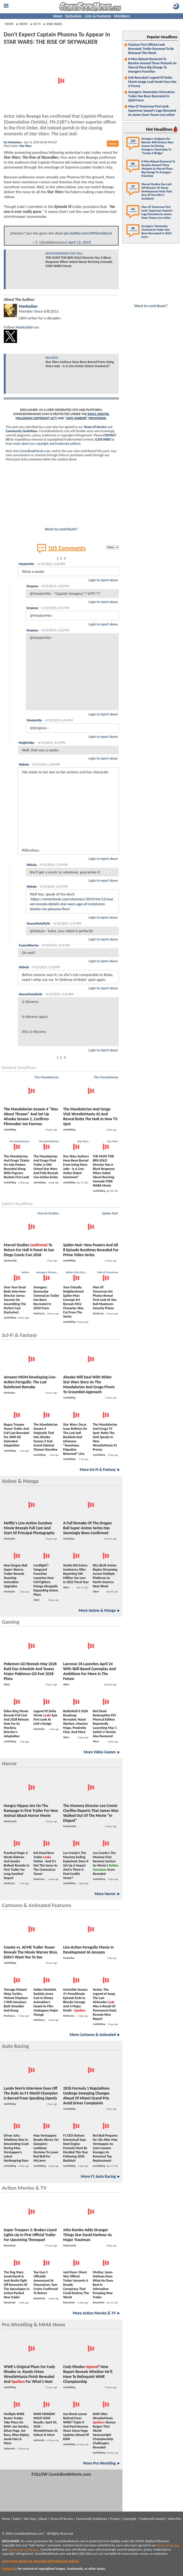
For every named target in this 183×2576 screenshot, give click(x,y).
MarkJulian (14, 142)
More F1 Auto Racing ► (101, 2176)
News (57, 16)
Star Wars (25, 146)
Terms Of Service (61, 2519)
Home (9, 24)
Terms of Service (95, 427)
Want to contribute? (61, 527)
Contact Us (9, 2569)
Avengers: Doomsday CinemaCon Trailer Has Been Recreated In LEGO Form (151, 96)
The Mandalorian (47, 1077)
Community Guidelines (21, 431)
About (43, 2519)
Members (122, 16)
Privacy (115, 2519)
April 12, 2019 (79, 242)
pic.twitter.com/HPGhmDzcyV (88, 233)
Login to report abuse (103, 580)
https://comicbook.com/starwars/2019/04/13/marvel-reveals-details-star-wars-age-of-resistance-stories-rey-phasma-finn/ (71, 904)
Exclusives (73, 16)
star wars (54, 24)
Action (25, 1272)
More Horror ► (108, 1893)
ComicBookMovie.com (34, 451)
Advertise (174, 2519)
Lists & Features (98, 16)
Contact (159, 2519)
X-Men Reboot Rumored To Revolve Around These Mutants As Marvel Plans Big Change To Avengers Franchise (152, 65)
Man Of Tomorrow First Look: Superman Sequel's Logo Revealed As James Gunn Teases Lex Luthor (152, 110)
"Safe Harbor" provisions (85, 418)
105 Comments (61, 548)
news (23, 24)
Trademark (146, 2519)
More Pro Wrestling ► (102, 2463)
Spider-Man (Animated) (77, 1272)
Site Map (30, 2519)
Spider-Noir (110, 1213)
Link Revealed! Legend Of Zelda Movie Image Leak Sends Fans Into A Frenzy (152, 81)
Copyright (129, 2519)
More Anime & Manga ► (100, 1610)
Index (17, 2519)
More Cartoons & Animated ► (95, 2034)
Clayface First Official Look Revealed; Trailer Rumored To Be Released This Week (151, 48)
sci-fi (37, 24)
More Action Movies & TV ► (97, 2313)
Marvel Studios (48, 1213)
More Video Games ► (102, 1752)
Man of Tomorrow (107, 1272)
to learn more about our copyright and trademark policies (60, 441)
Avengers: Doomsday (48, 1272)
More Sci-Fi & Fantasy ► (100, 1469)
